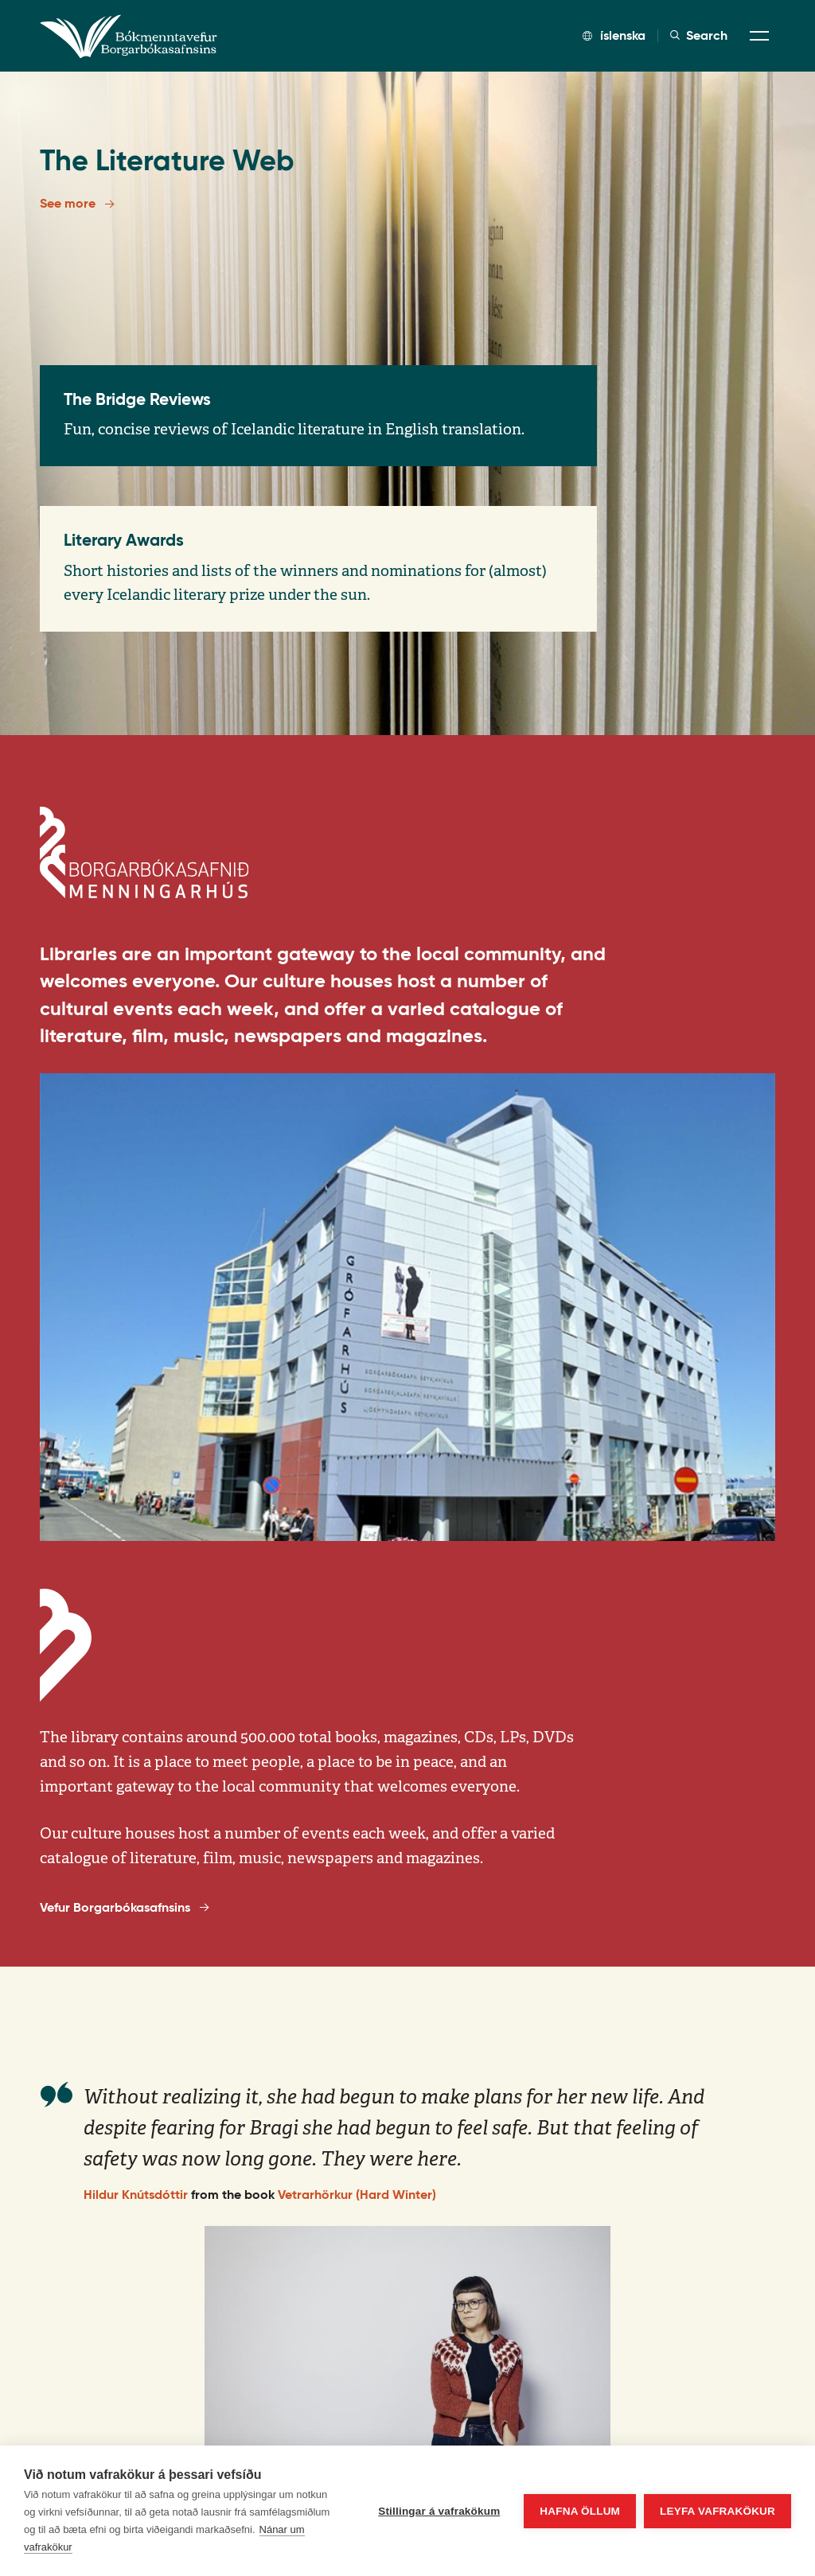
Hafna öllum (580, 2511)
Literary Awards (124, 540)
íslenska (614, 35)
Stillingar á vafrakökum (439, 2511)
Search (698, 36)
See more (77, 204)
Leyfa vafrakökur (717, 2511)
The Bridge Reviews (137, 399)
